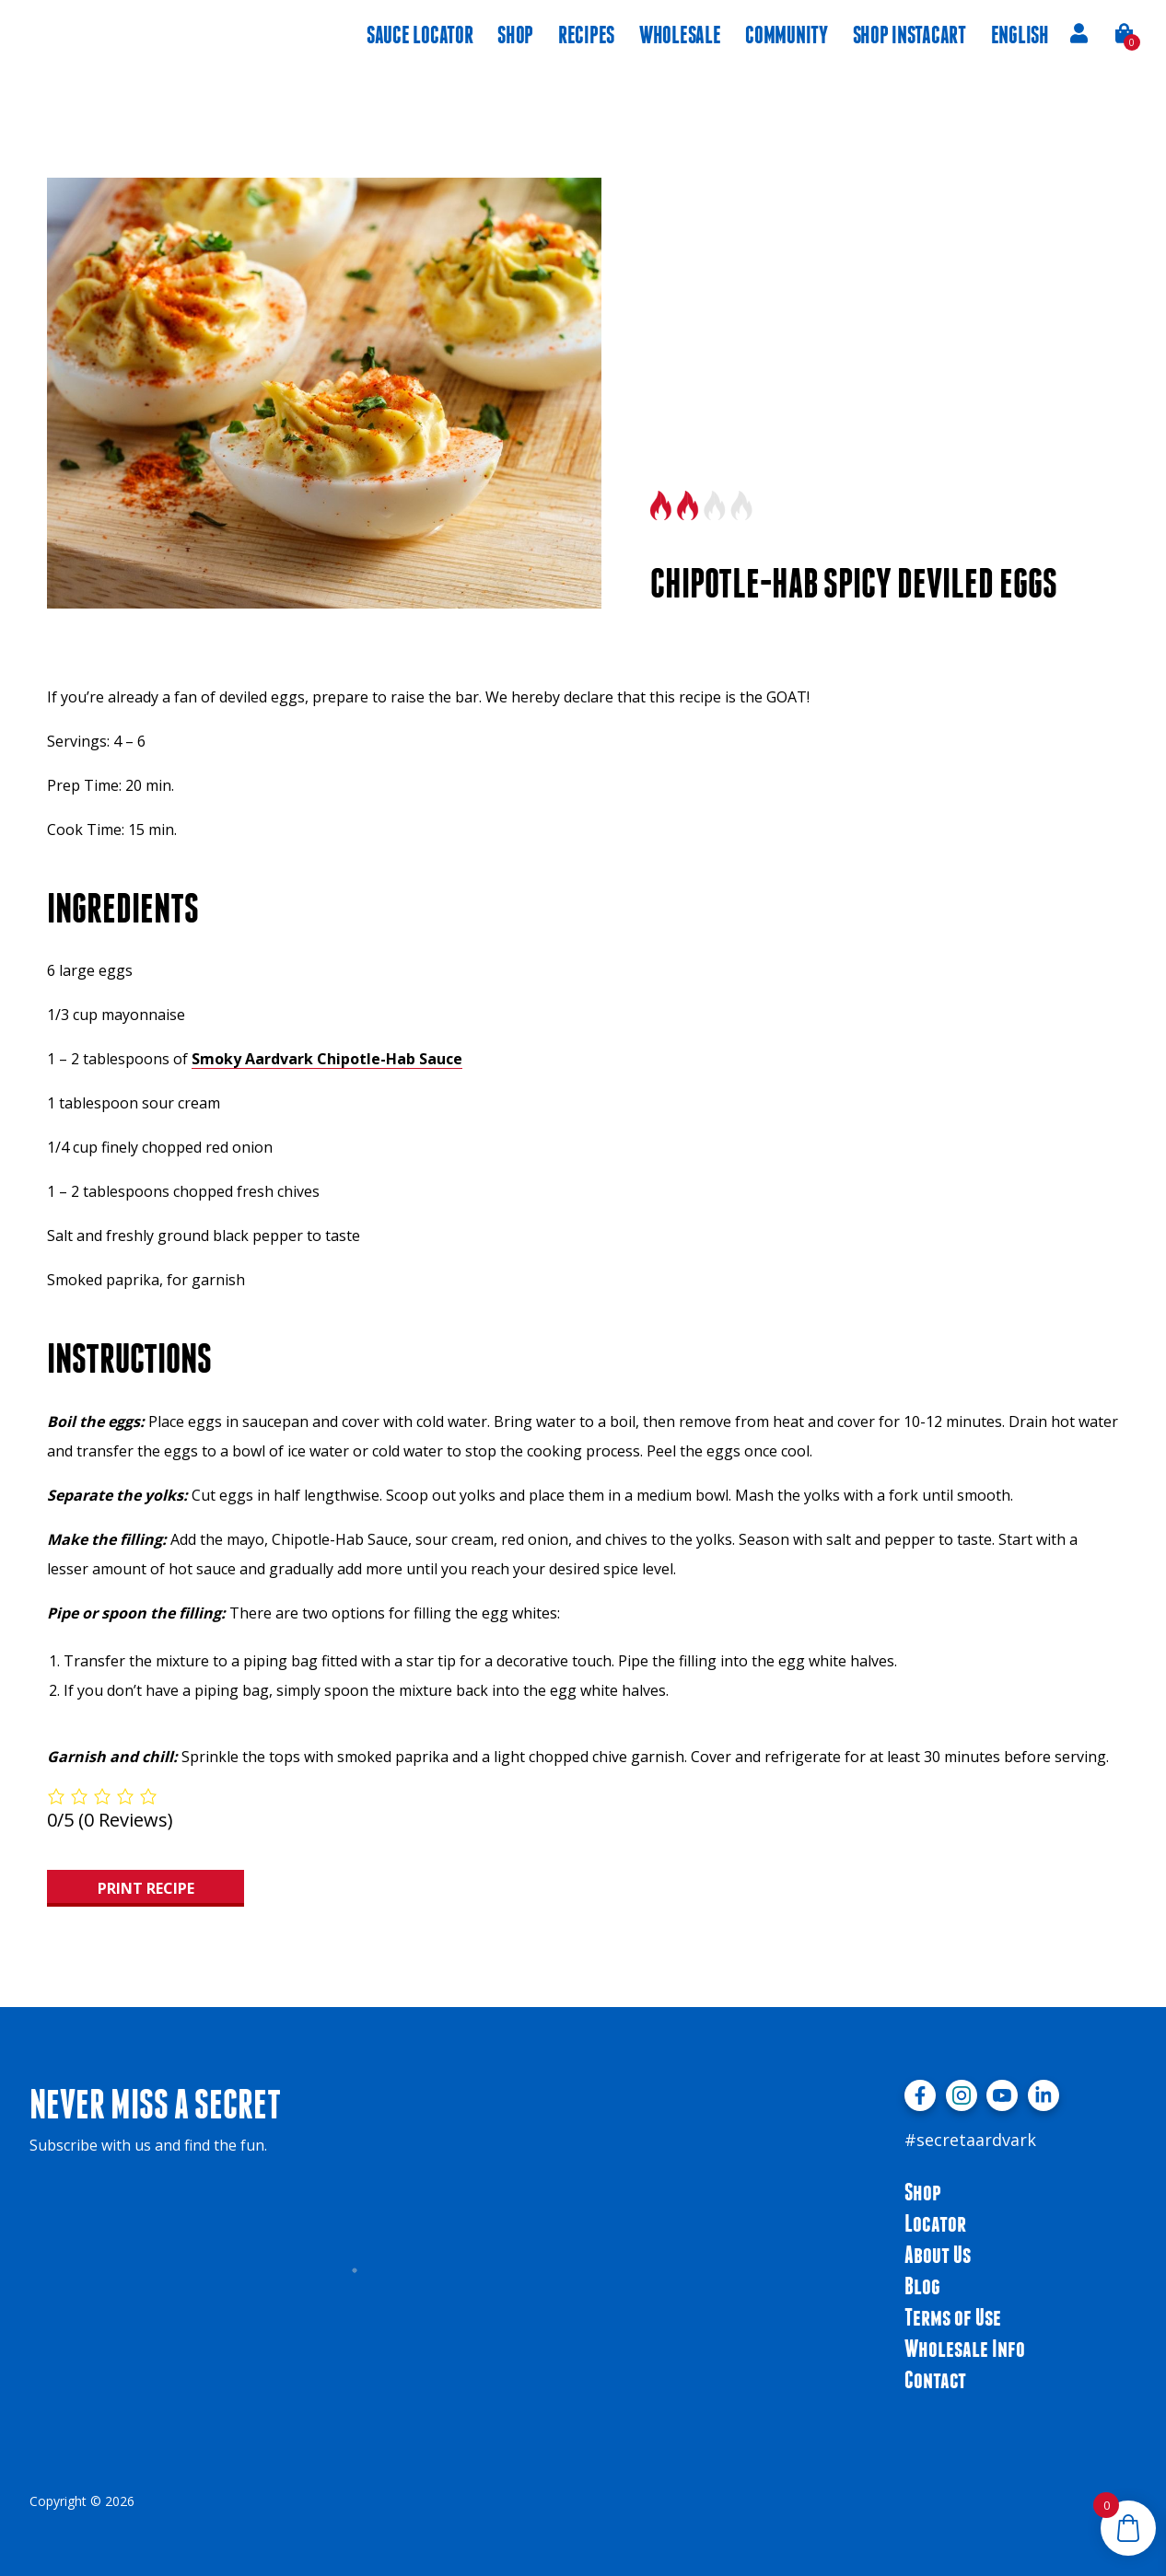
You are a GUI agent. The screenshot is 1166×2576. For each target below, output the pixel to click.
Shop (515, 34)
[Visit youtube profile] (1002, 2095)
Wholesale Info (964, 2348)
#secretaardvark (970, 2140)
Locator (935, 2222)
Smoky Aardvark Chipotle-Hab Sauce (327, 1059)
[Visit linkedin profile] (1043, 2095)
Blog (922, 2285)
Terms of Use (952, 2316)
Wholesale (680, 34)
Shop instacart (909, 34)
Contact (935, 2379)
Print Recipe (146, 1888)
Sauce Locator (419, 34)
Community (786, 34)
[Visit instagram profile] (961, 2095)
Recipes (586, 34)
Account (1079, 33)
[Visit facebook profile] (920, 2095)
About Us (937, 2254)
